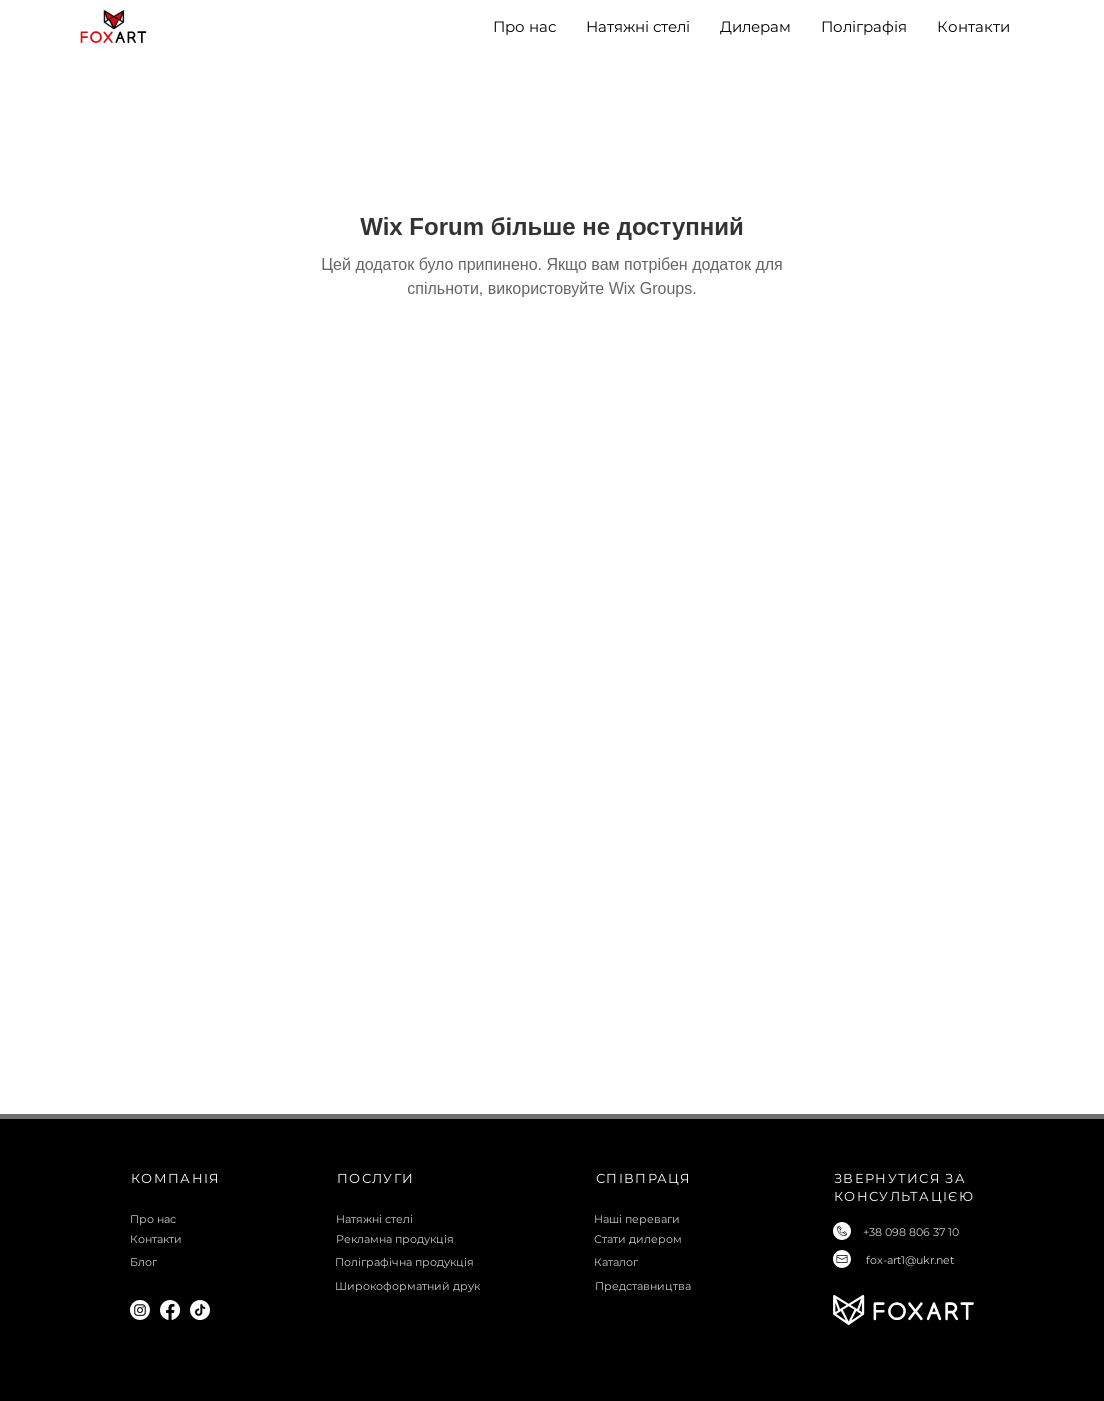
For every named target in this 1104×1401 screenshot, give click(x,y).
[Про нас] (209, 1219)
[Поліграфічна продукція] (414, 1262)
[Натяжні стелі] (415, 1219)
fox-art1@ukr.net (910, 1260)
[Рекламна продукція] (415, 1239)
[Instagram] (140, 1310)
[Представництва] (674, 1286)
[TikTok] (200, 1310)
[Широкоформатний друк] (414, 1286)
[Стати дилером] (673, 1239)
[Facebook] (170, 1310)
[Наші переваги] (673, 1219)
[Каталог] (673, 1262)
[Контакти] (209, 1239)
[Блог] (209, 1262)
